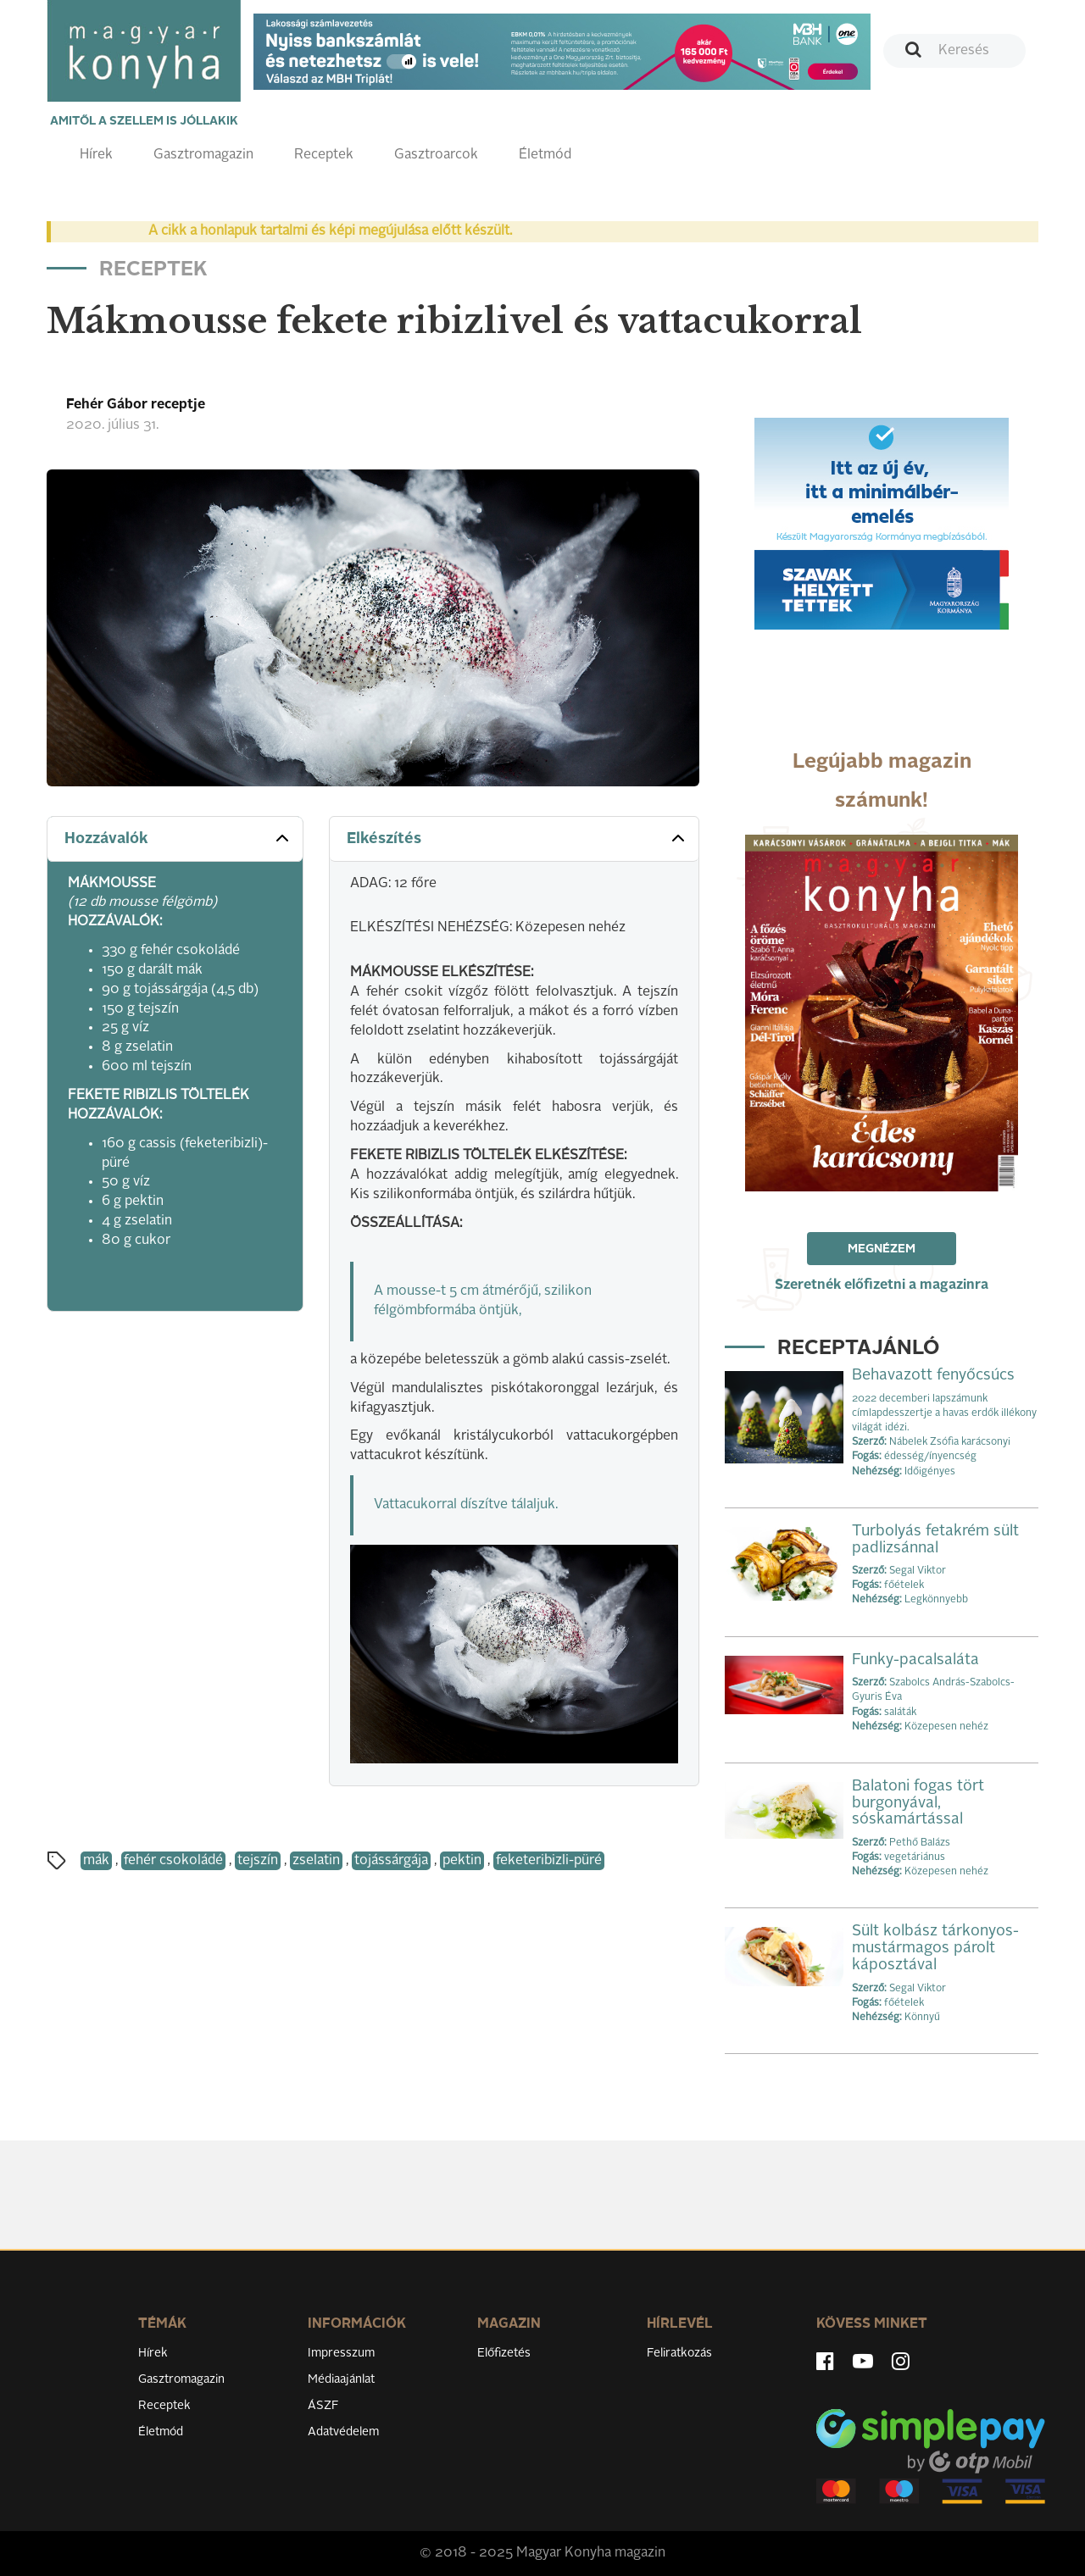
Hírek (96, 155)
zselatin (316, 1861)
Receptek (323, 155)
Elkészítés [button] (517, 838)
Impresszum (341, 2353)
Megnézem (881, 1249)
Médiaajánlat (341, 2379)
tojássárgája (391, 1861)
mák (96, 1861)
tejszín (257, 1861)
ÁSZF (323, 2406)
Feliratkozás (679, 2353)
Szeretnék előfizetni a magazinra (881, 1285)
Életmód (545, 155)
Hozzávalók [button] (178, 838)
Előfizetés (504, 2353)
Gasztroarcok (436, 155)
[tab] (175, 839)
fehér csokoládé (173, 1861)
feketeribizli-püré (549, 1861)
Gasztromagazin (203, 155)
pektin (461, 1861)
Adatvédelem (343, 2432)
